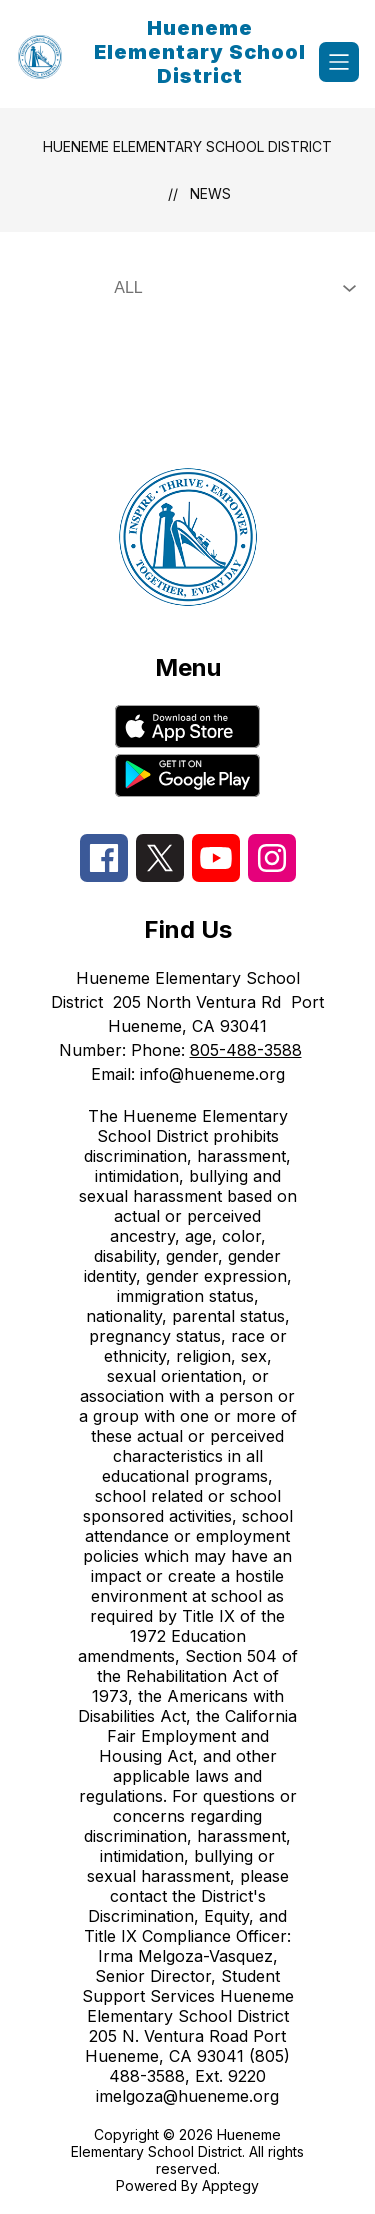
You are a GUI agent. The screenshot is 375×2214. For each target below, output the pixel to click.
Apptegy (230, 2185)
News (210, 193)
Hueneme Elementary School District (187, 146)
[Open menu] (339, 62)
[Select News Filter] (231, 288)
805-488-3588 (246, 1050)
